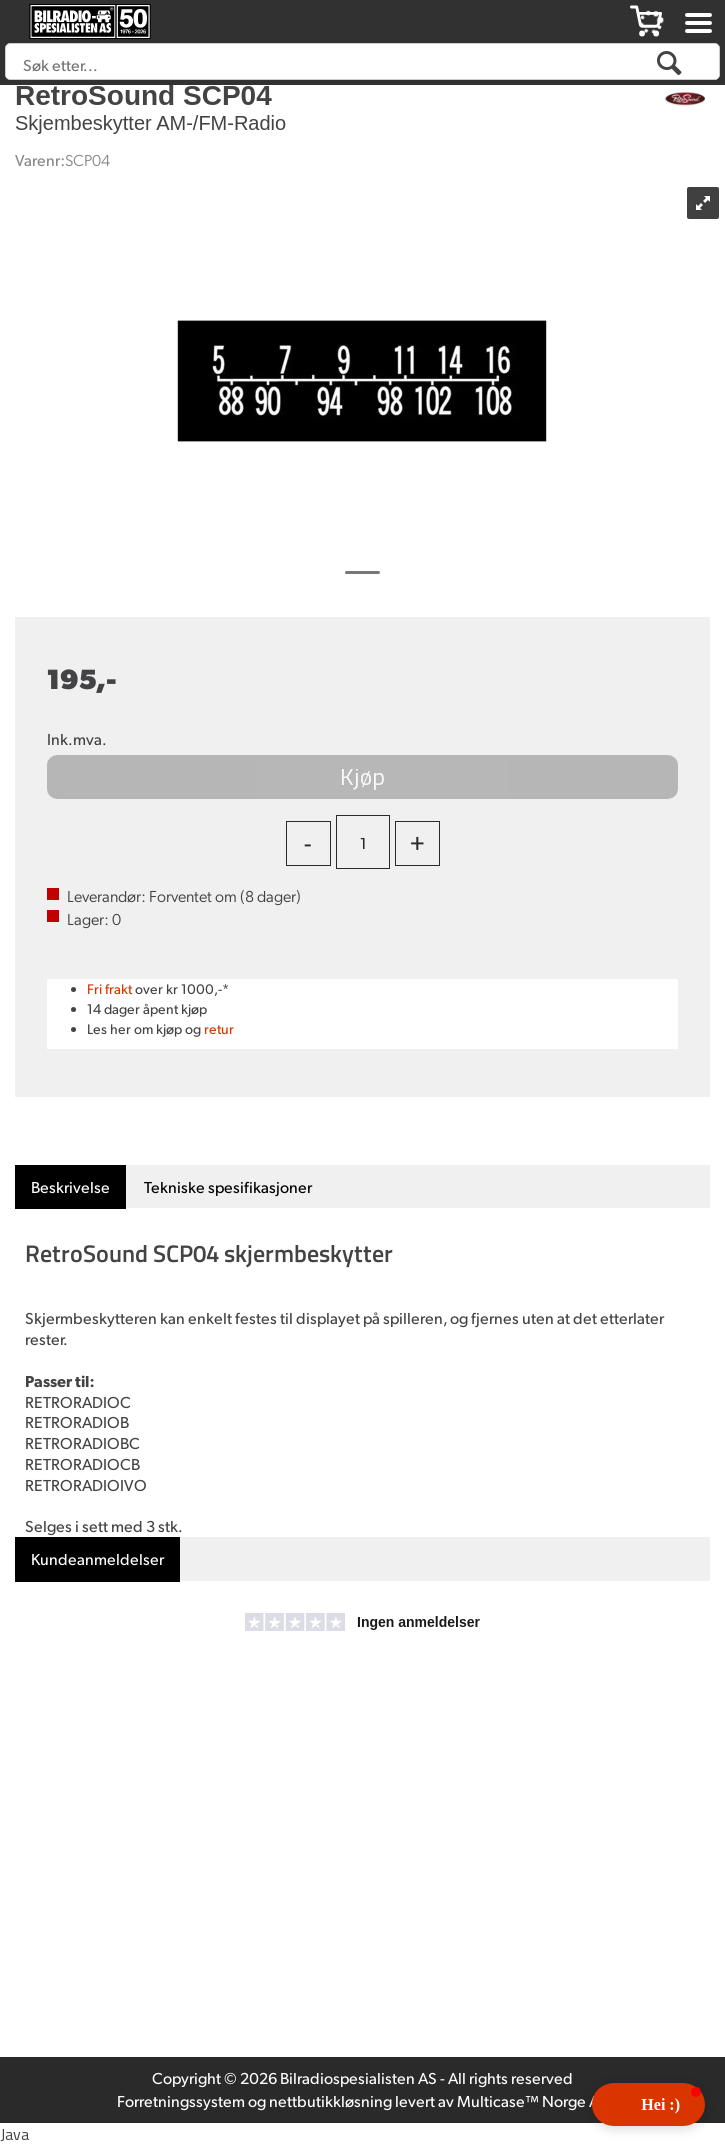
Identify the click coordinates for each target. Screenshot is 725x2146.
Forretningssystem (181, 2100)
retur (219, 1028)
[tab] (70, 1187)
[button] (648, 2104)
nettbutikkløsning (330, 2100)
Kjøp (362, 776)
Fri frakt (109, 988)
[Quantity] (363, 842)
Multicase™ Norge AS (532, 2100)
